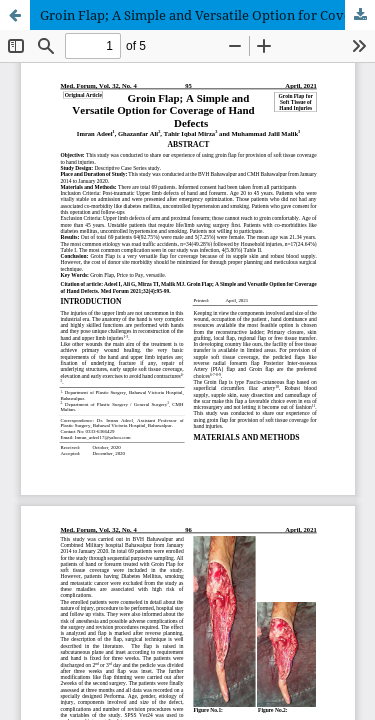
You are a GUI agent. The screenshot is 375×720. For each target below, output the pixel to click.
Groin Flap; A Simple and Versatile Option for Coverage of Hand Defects (207, 15)
